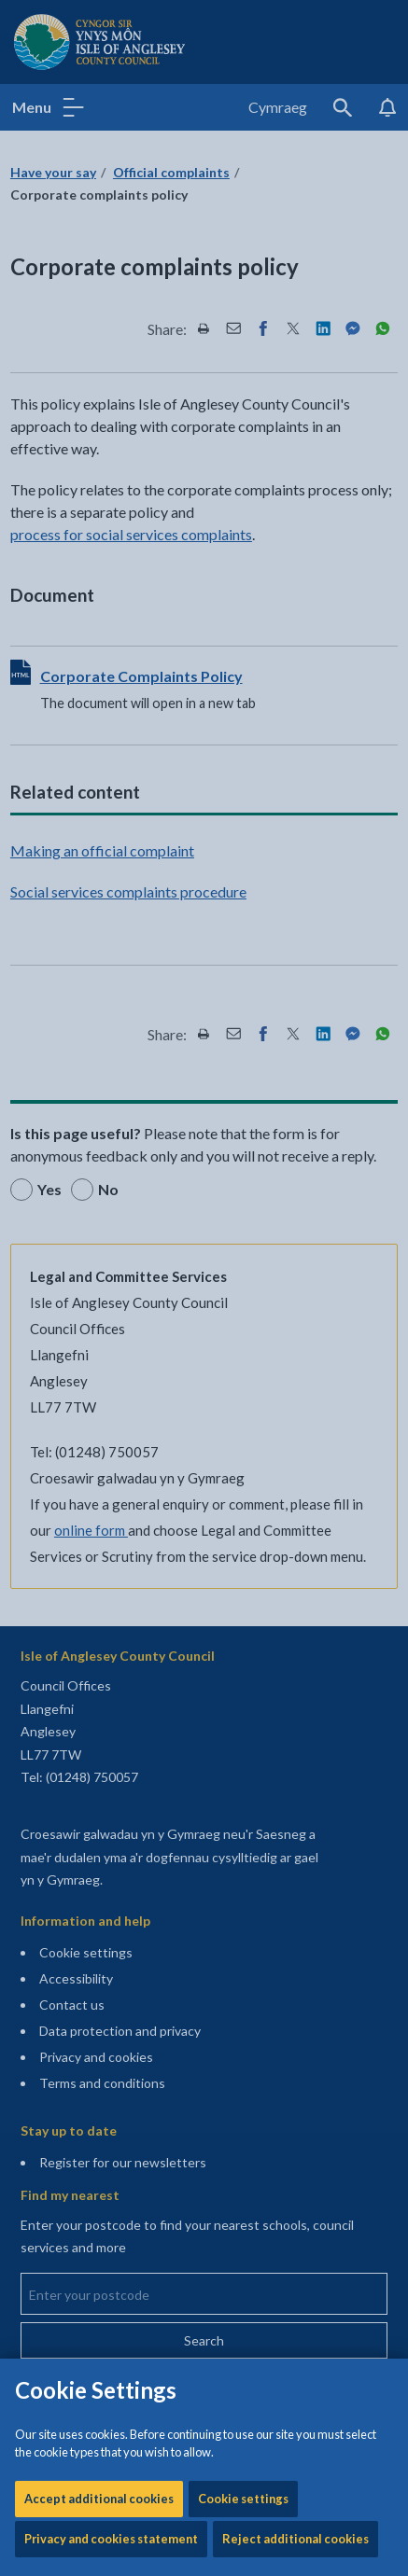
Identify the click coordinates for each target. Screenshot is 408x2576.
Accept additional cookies (99, 594)
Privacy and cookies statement (111, 634)
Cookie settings (243, 594)
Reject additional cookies (295, 634)
